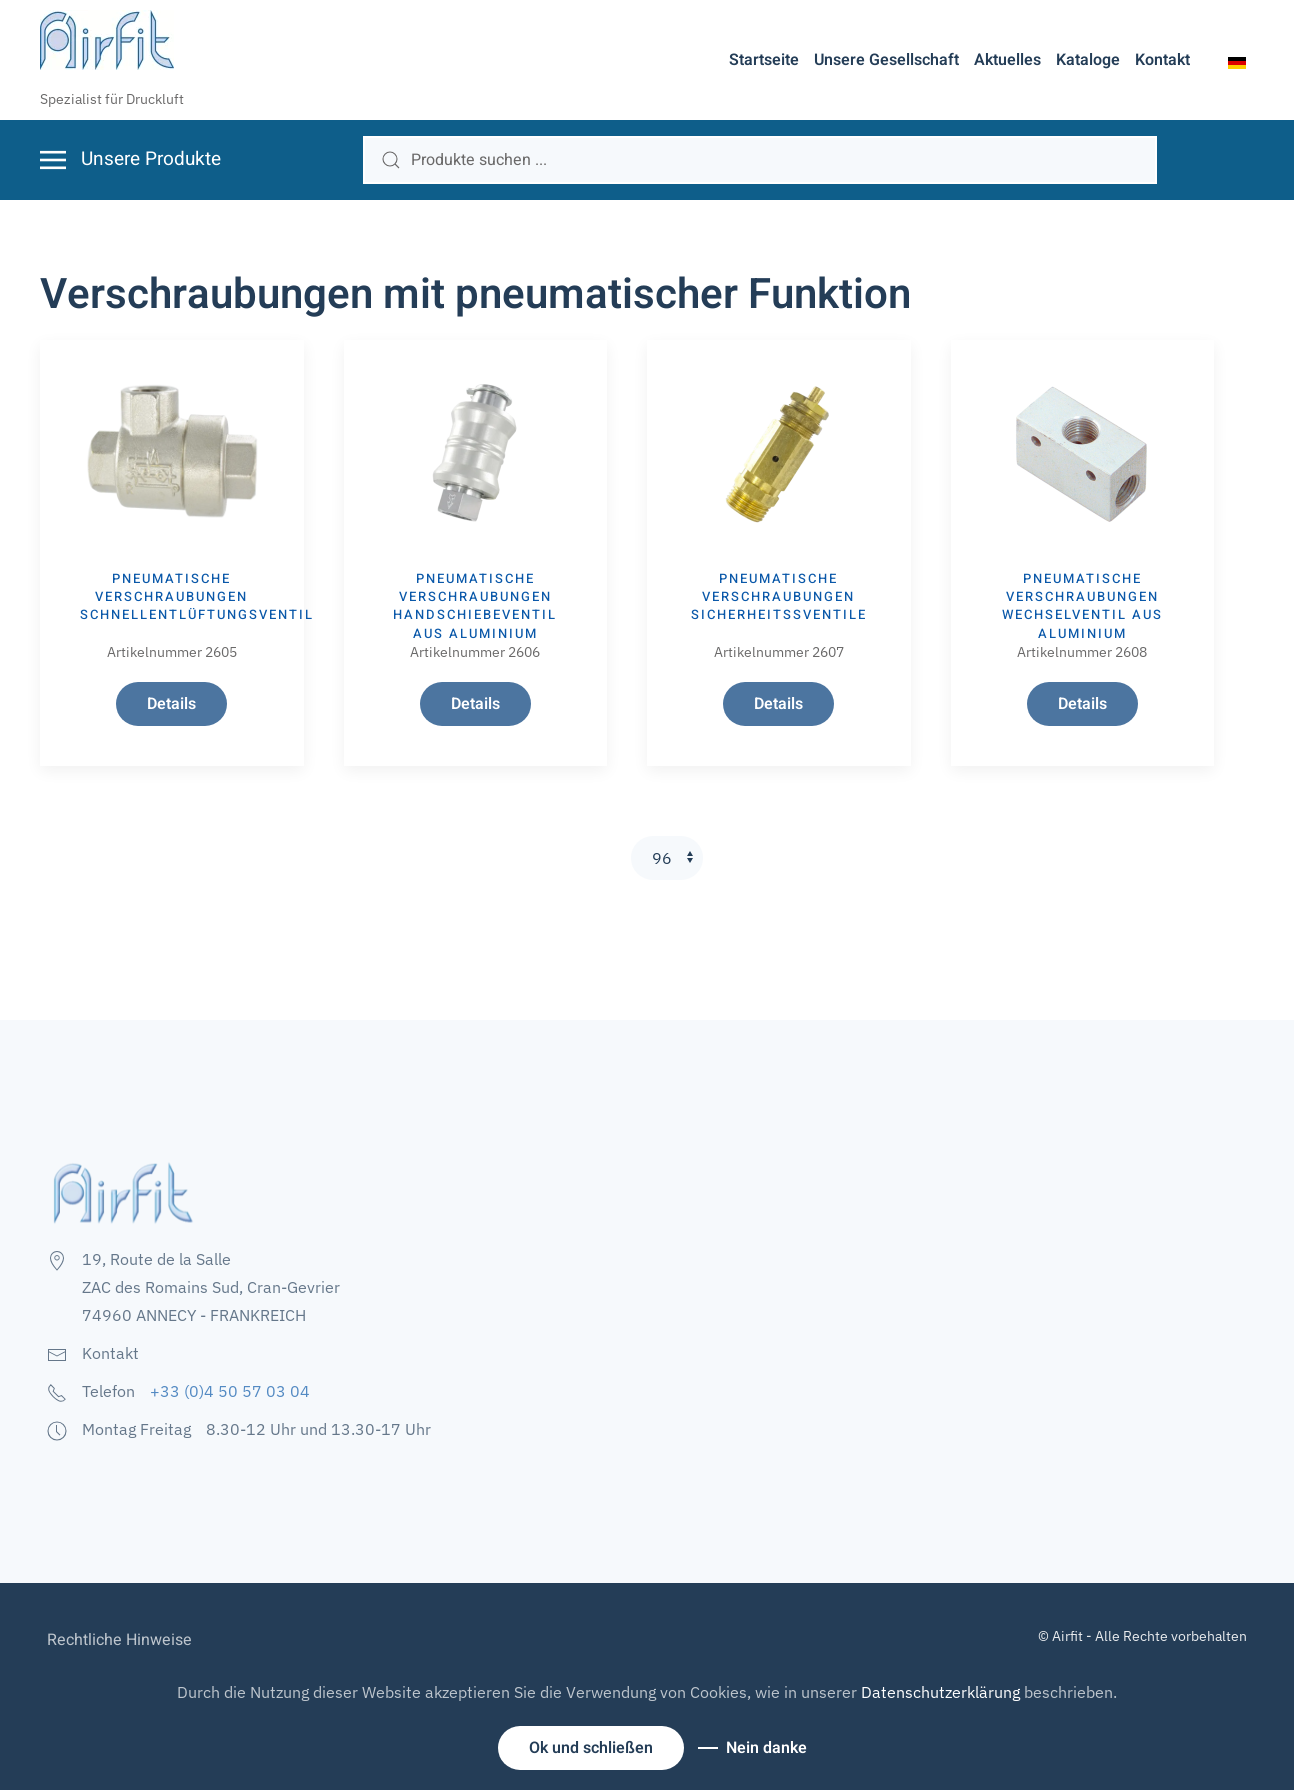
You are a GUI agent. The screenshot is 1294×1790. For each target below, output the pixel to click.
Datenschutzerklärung (940, 1692)
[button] (1237, 61)
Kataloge (1088, 60)
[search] (760, 160)
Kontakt (1162, 60)
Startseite (764, 60)
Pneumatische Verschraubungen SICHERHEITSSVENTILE (779, 596)
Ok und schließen (591, 1748)
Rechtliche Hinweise (119, 1640)
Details (171, 704)
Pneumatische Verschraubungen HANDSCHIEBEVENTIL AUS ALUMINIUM (475, 606)
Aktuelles (1007, 60)
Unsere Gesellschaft (886, 60)
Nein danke (766, 1748)
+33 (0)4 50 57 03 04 (230, 1391)
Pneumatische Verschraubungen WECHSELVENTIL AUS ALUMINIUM (1082, 606)
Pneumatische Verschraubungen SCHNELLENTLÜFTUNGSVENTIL (197, 596)
